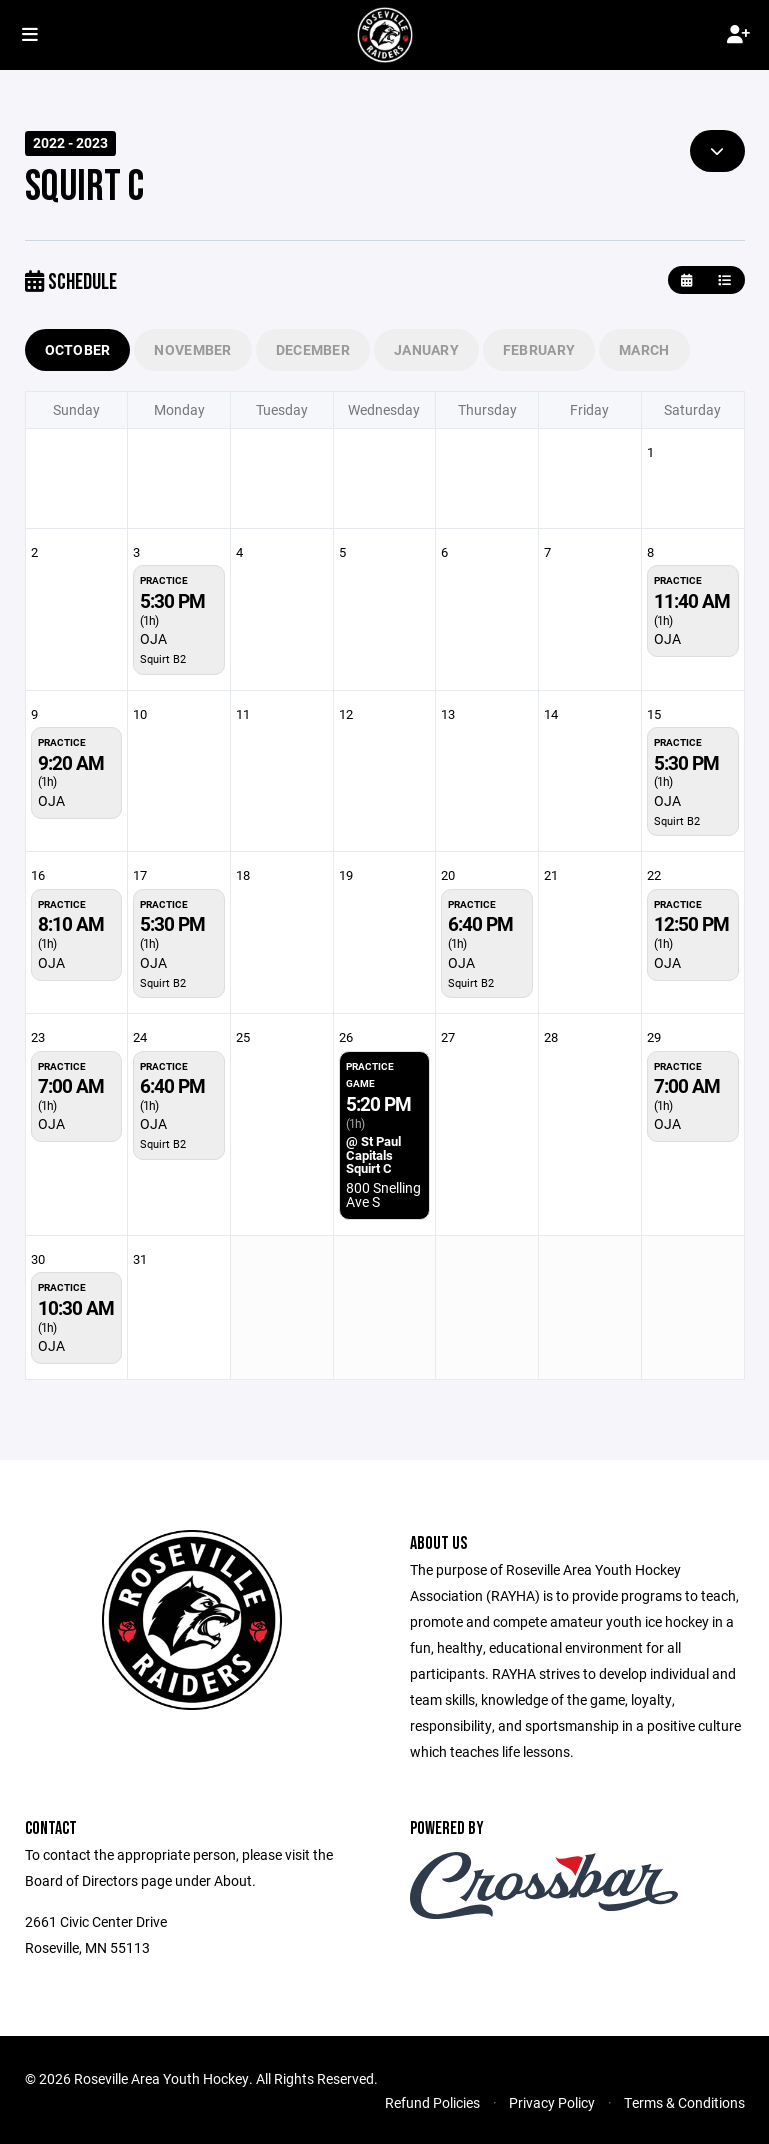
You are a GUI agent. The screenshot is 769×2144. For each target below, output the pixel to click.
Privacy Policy (552, 2102)
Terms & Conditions (684, 2102)
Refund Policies (432, 2102)
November (192, 349)
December (313, 349)
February (539, 349)
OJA (153, 638)
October (78, 349)
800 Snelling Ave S (383, 1194)
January (426, 349)
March (644, 349)
